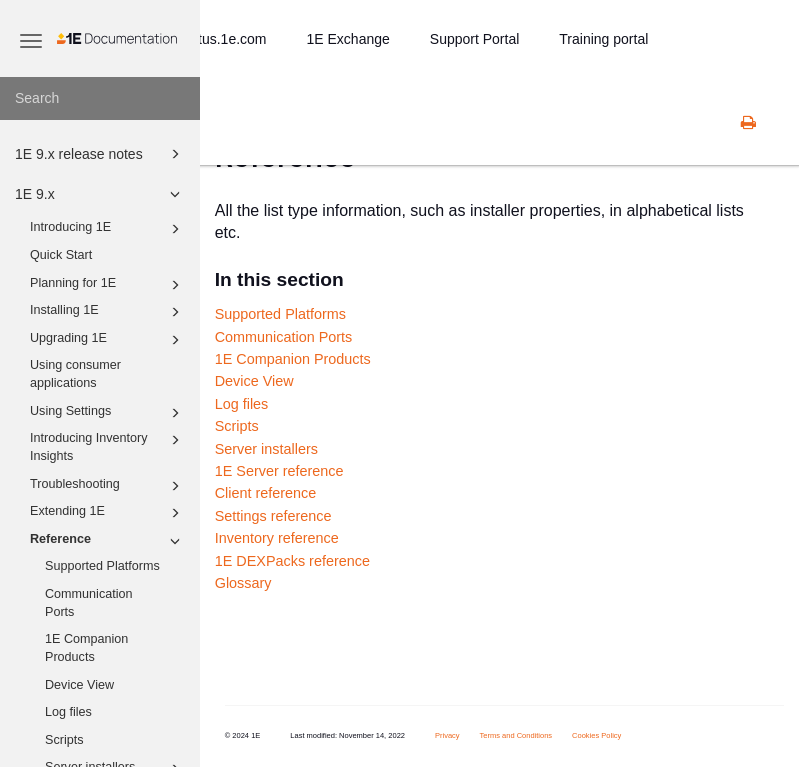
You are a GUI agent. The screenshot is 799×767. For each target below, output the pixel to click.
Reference (108, 541)
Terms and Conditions (516, 735)
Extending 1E (108, 513)
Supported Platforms (102, 566)
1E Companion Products (86, 648)
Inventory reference (277, 538)
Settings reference (273, 516)
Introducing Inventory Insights (108, 446)
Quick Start (61, 255)
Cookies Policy (596, 735)
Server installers (266, 449)
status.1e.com (222, 39)
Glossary (243, 583)
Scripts (64, 740)
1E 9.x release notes (100, 154)
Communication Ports (89, 603)
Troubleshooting (108, 486)
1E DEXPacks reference (292, 561)
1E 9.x (100, 194)
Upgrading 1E (108, 340)
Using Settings (108, 413)
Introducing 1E (108, 229)
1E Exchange (348, 39)
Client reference (266, 493)
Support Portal (475, 39)
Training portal (603, 39)
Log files (68, 712)
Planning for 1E (108, 285)
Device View (79, 685)
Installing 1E (108, 312)
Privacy (447, 735)
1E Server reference (279, 471)
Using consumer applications (75, 374)
